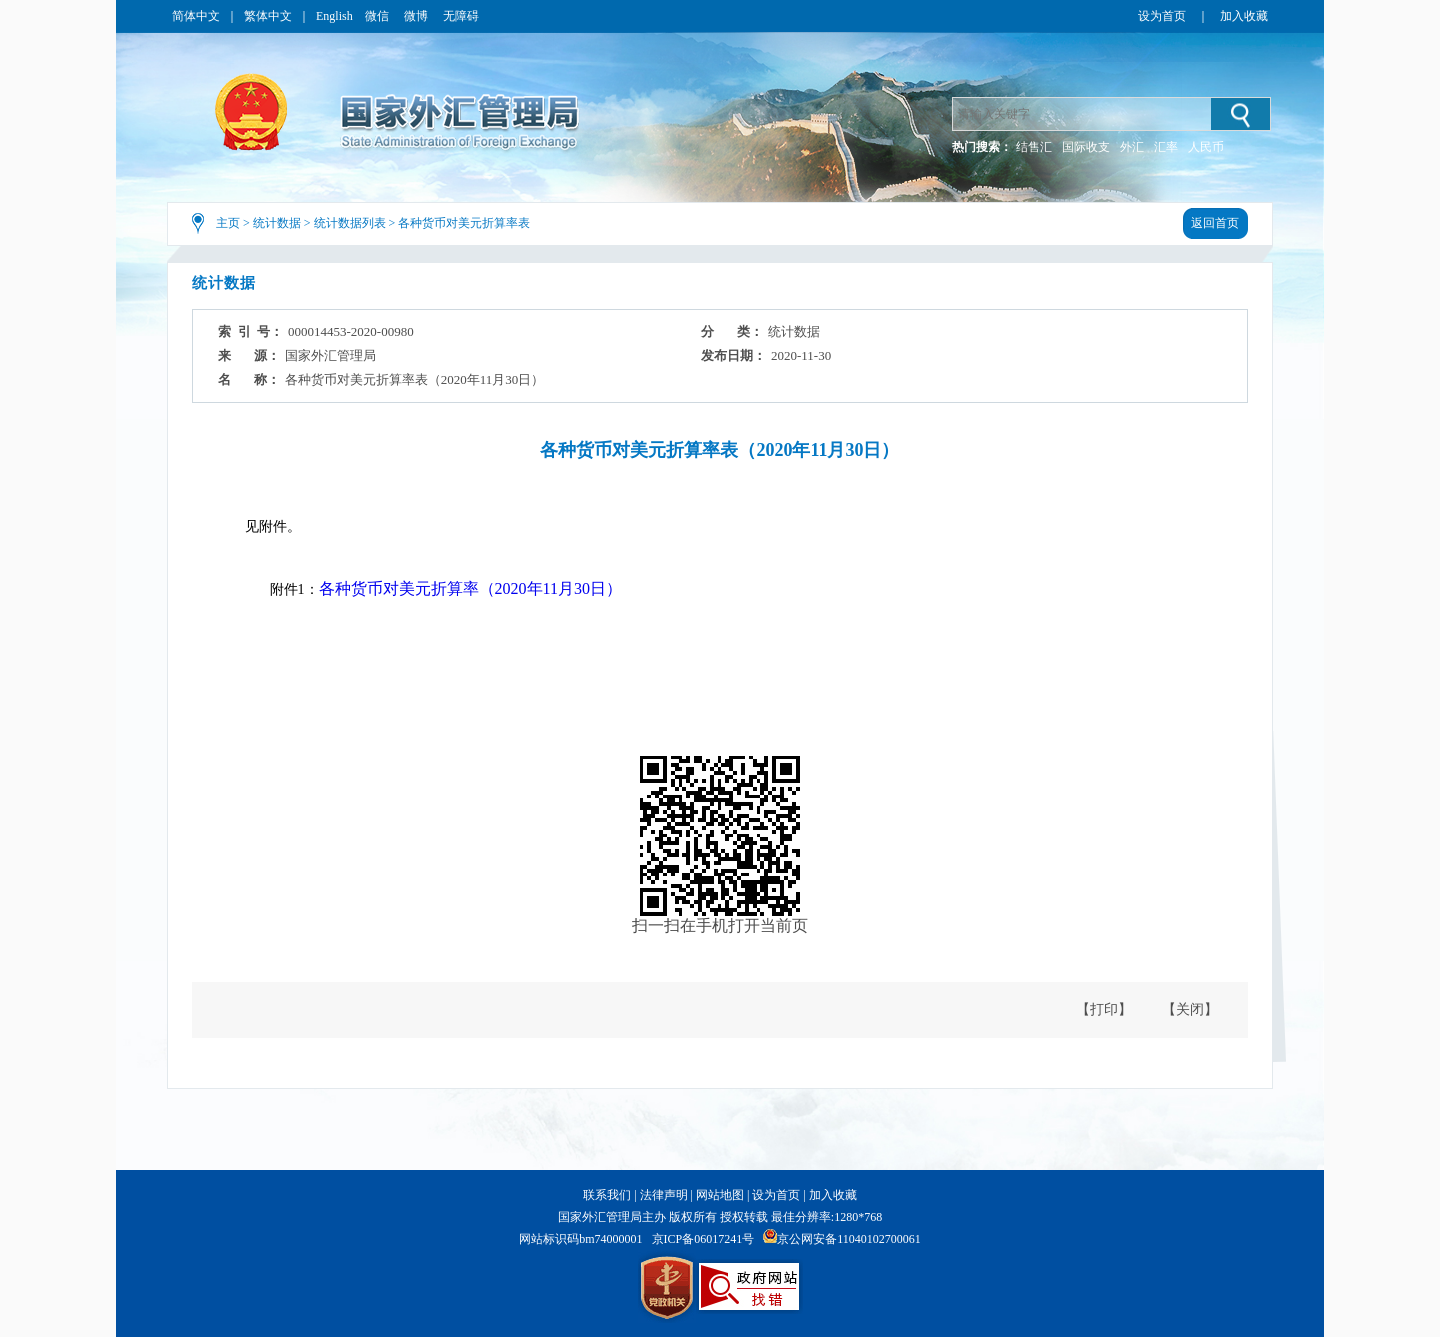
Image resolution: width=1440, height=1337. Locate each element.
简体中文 (196, 16)
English (334, 16)
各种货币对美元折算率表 (464, 223)
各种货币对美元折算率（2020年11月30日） (470, 588)
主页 (228, 223)
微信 (378, 16)
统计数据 (277, 223)
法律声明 (664, 1195)
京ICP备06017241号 (703, 1239)
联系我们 (607, 1195)
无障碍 (461, 16)
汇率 (1166, 147)
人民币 (1206, 147)
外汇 (1132, 147)
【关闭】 (1190, 1009)
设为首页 (1162, 16)
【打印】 (1104, 1009)
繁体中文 (268, 16)
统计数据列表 (350, 223)
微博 (417, 16)
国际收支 (1086, 147)
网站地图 (720, 1195)
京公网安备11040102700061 (849, 1239)
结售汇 (1034, 147)
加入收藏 (1244, 16)
